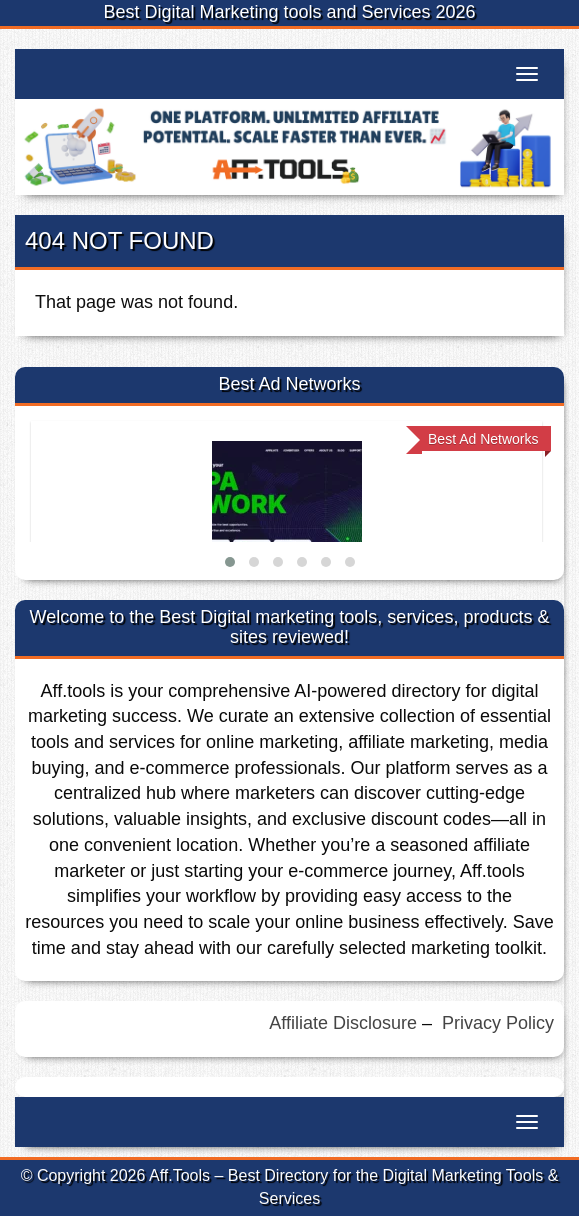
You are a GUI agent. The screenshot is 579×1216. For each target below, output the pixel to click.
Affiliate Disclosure (343, 1023)
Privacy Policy (498, 1023)
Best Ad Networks (483, 439)
